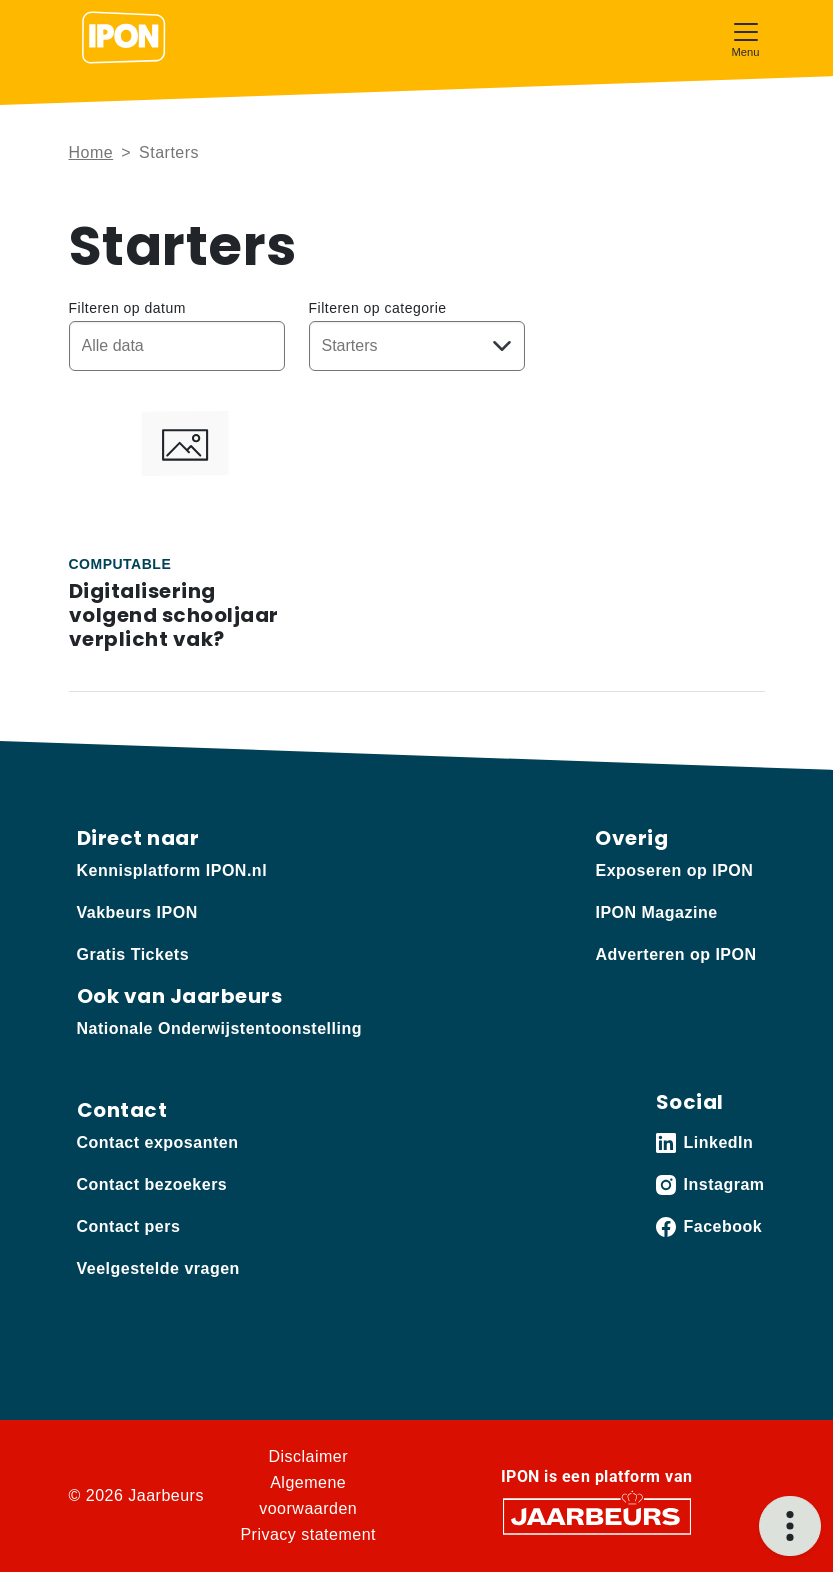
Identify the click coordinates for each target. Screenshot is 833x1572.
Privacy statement (308, 1534)
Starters (169, 152)
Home (91, 152)
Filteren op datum (127, 308)
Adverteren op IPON (675, 954)
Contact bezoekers (152, 1184)
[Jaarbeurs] (597, 1515)
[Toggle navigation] (746, 37)
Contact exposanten (158, 1142)
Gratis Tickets (133, 954)
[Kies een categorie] (417, 346)
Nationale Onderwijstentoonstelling (219, 1028)
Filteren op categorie (378, 308)
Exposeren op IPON (674, 870)
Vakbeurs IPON (137, 912)
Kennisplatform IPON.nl (172, 870)
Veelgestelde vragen (158, 1268)
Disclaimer (308, 1456)
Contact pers (129, 1226)
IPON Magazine (656, 912)
